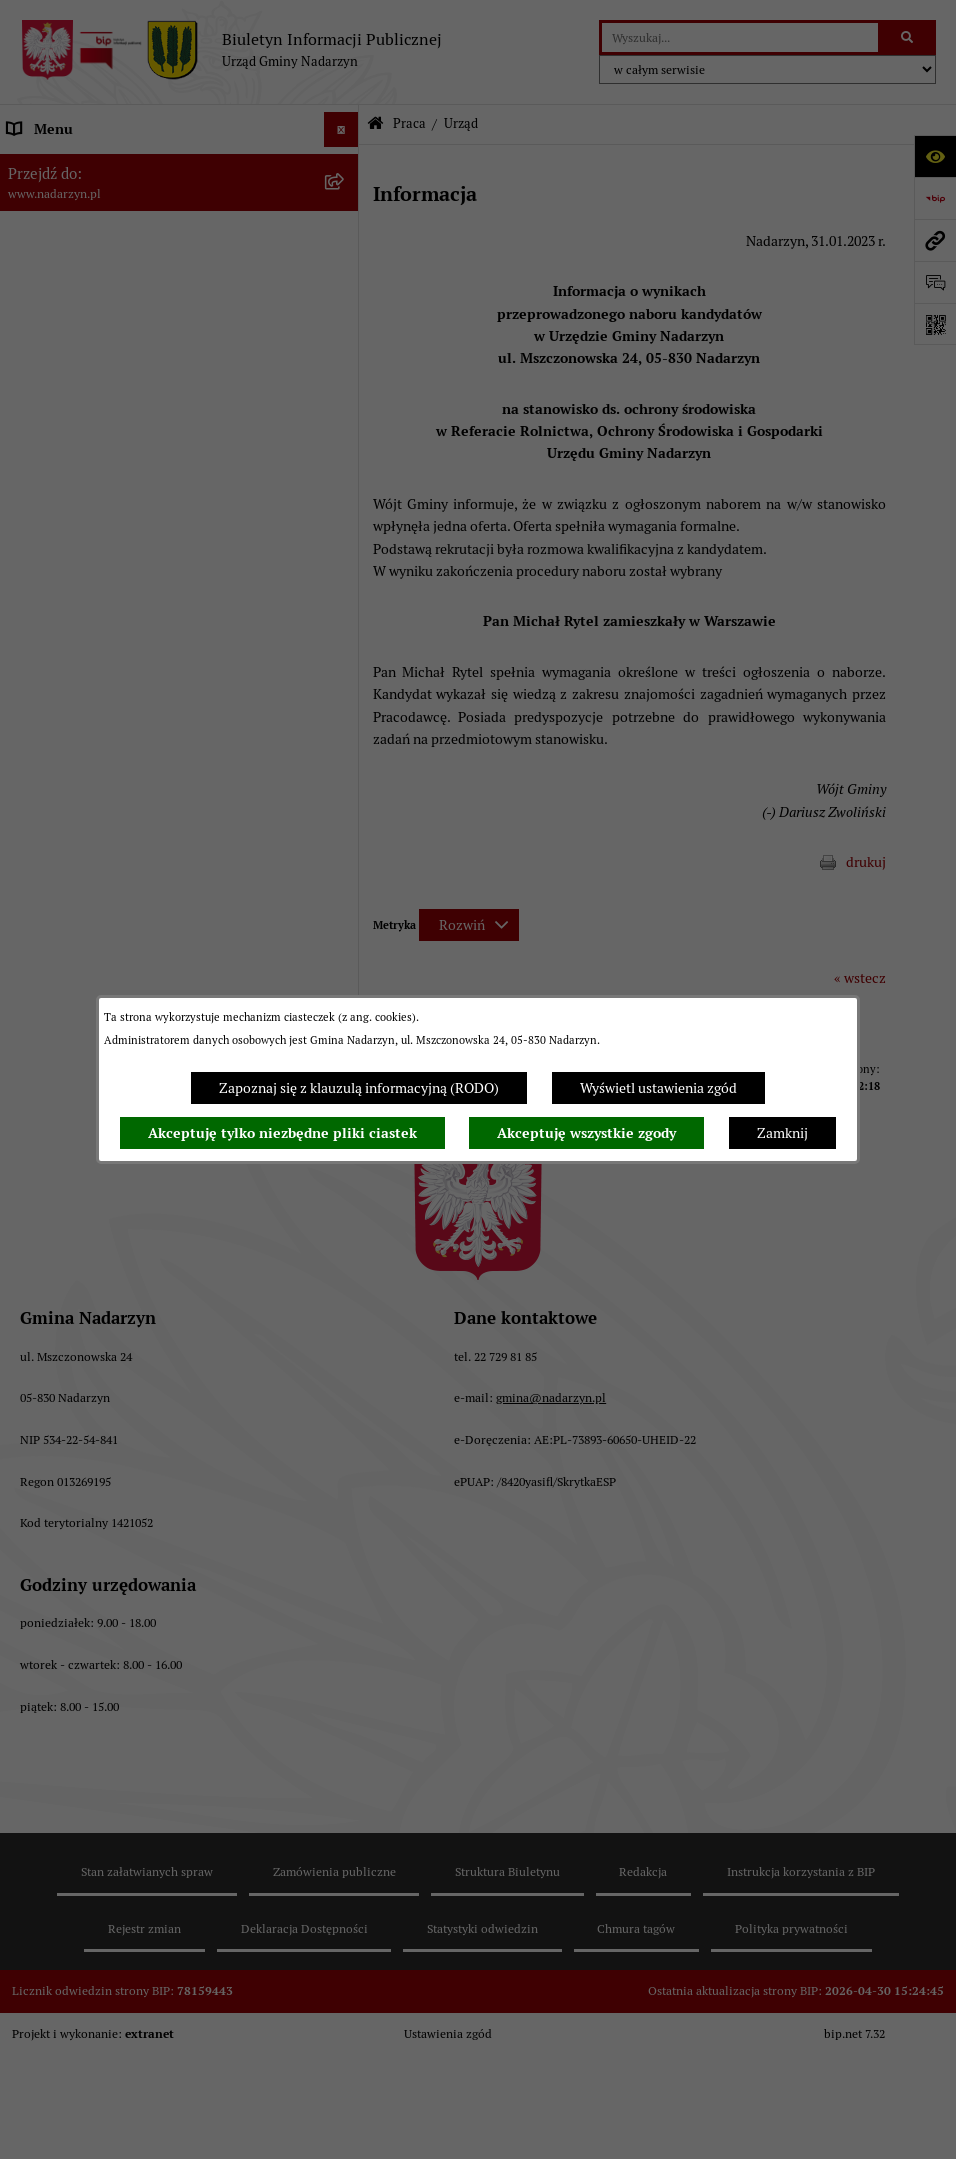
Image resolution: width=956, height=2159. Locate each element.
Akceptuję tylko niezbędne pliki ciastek (282, 1133)
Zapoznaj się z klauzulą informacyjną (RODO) (359, 1088)
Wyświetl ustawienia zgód (658, 1088)
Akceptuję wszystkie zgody (586, 1133)
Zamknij (782, 1133)
